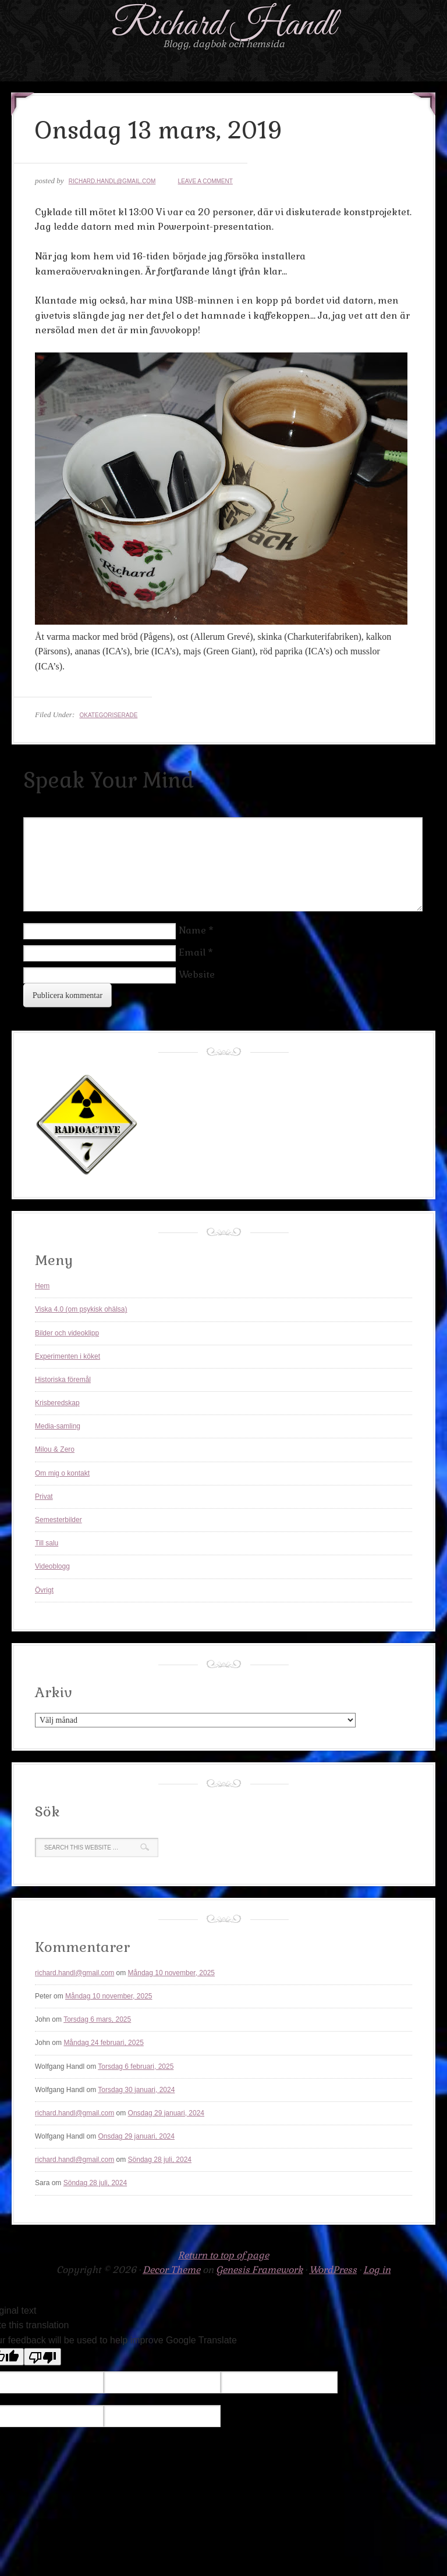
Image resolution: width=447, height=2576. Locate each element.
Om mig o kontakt (62, 1473)
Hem (42, 1286)
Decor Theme (171, 2270)
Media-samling (57, 1426)
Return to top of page (223, 2255)
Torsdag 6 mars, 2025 (97, 2019)
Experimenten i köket (67, 1356)
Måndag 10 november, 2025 (171, 1973)
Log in (377, 2270)
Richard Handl (224, 25)
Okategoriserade (108, 715)
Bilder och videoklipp (67, 1333)
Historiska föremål (63, 1380)
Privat (44, 1496)
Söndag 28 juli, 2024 (159, 2159)
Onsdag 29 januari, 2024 (166, 2113)
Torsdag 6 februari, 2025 (135, 2066)
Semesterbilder (58, 1520)
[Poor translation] (42, 2356)
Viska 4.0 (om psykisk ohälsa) (81, 1309)
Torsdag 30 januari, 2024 (136, 2090)
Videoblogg (52, 1566)
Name (192, 930)
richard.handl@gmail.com (112, 181)
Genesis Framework (259, 2270)
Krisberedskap (57, 1403)
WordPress (333, 2270)
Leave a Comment (205, 181)
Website (197, 974)
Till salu (46, 1543)
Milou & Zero (54, 1449)
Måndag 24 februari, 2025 (103, 2043)
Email (192, 952)
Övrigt (44, 1590)
